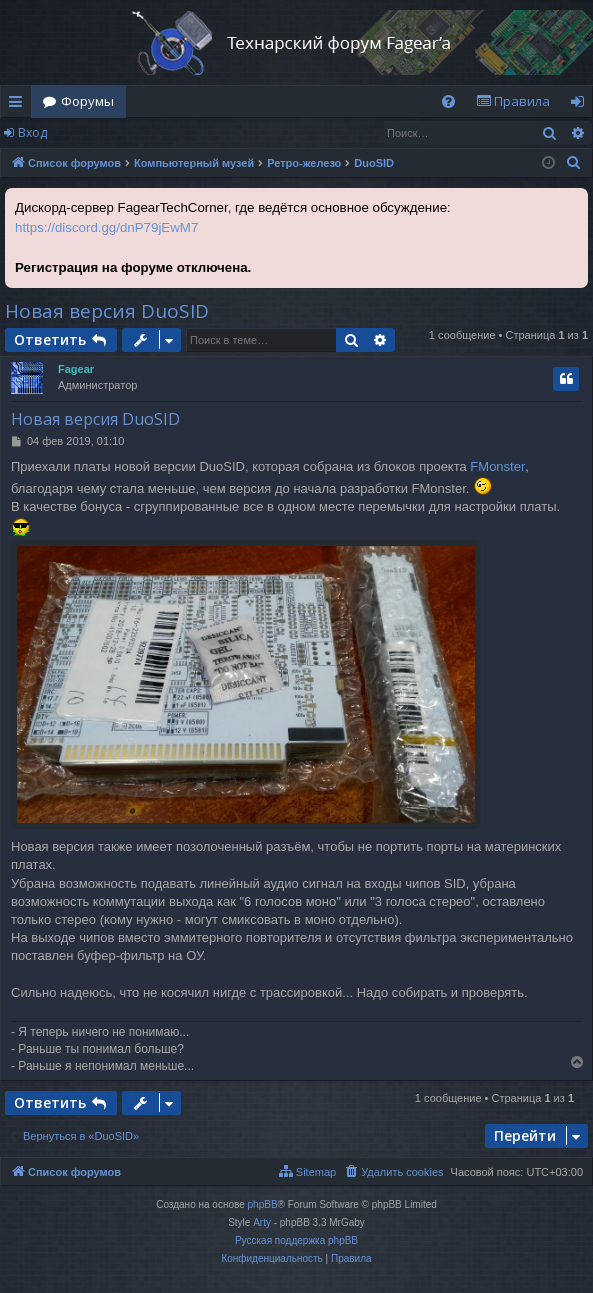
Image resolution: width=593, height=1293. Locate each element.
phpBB (263, 1204)
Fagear (76, 369)
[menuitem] (448, 101)
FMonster (497, 466)
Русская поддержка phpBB (296, 1240)
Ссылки (19, 105)
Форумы (87, 101)
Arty (262, 1222)
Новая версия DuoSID (107, 311)
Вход (32, 132)
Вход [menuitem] (581, 105)
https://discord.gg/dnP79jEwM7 (106, 227)
